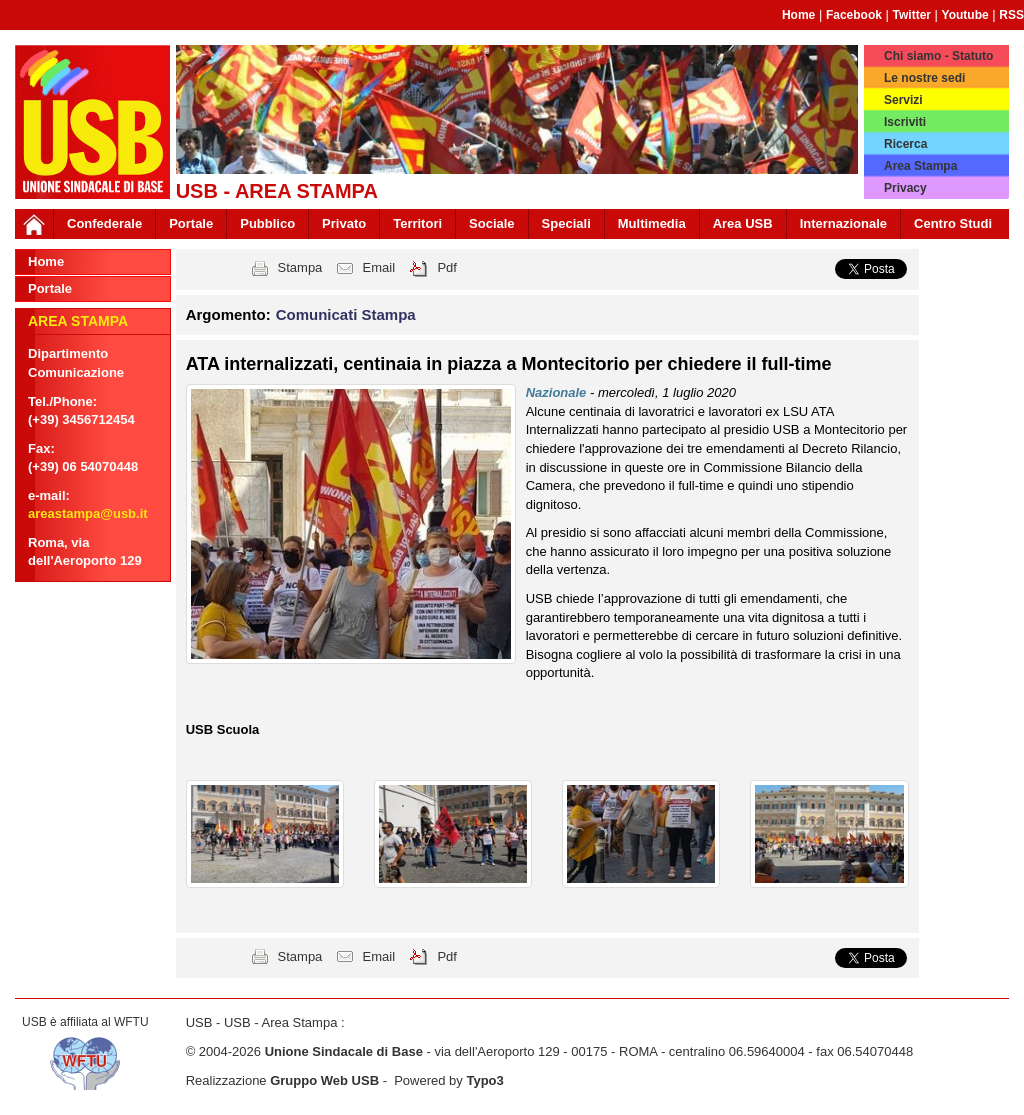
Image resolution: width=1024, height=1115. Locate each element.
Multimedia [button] (652, 223)
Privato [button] (344, 223)
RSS (1011, 15)
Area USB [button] (743, 223)
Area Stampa (920, 166)
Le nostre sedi (924, 78)
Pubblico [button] (267, 223)
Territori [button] (417, 223)
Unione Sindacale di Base (344, 1051)
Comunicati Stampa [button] (346, 314)
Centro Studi (953, 223)
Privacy (905, 188)
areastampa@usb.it (88, 513)
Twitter (912, 15)
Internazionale (843, 223)
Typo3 (484, 1080)
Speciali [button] (566, 223)
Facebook (854, 15)
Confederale (104, 223)
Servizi (903, 100)
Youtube (965, 15)
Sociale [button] (492, 223)
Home (798, 15)
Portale (191, 223)
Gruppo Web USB (324, 1080)
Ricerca (905, 144)
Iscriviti (905, 122)
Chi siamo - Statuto (938, 56)
